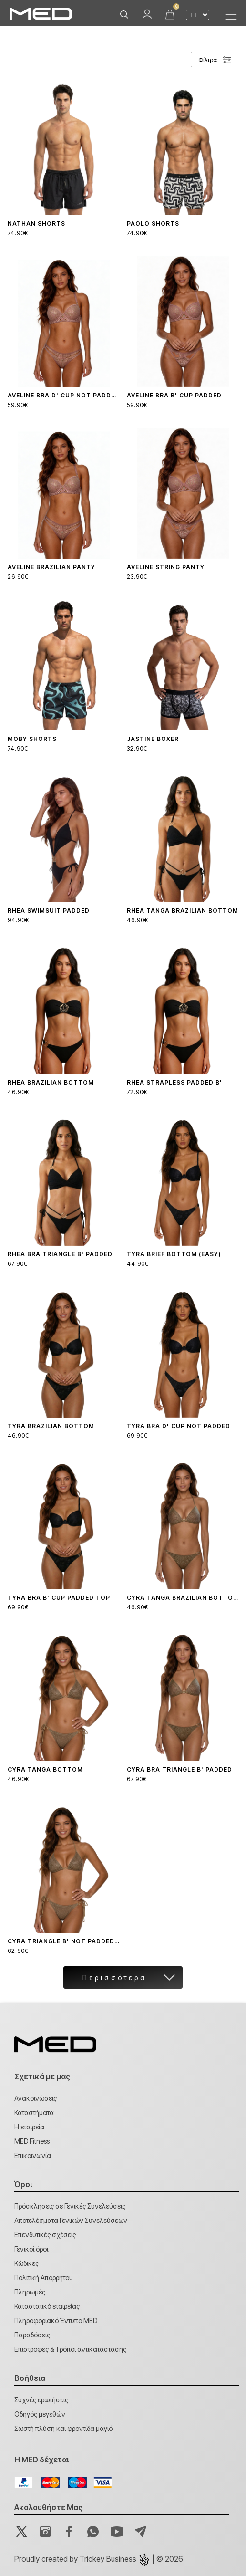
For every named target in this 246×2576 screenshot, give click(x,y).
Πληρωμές (29, 2292)
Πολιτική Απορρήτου (43, 2278)
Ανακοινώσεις (35, 2098)
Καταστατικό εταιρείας (47, 2306)
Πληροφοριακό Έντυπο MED (55, 2320)
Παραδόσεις (32, 2335)
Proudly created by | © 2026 (98, 2559)
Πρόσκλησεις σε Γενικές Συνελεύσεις (69, 2206)
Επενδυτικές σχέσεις (45, 2235)
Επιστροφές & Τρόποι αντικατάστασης (70, 2349)
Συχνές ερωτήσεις (41, 2400)
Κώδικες (26, 2263)
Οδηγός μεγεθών (39, 2414)
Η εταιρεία (29, 2127)
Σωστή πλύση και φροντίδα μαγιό (63, 2428)
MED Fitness (32, 2141)
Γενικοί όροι (31, 2249)
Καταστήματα (34, 2112)
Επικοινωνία (32, 2155)
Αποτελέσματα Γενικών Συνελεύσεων (70, 2220)
